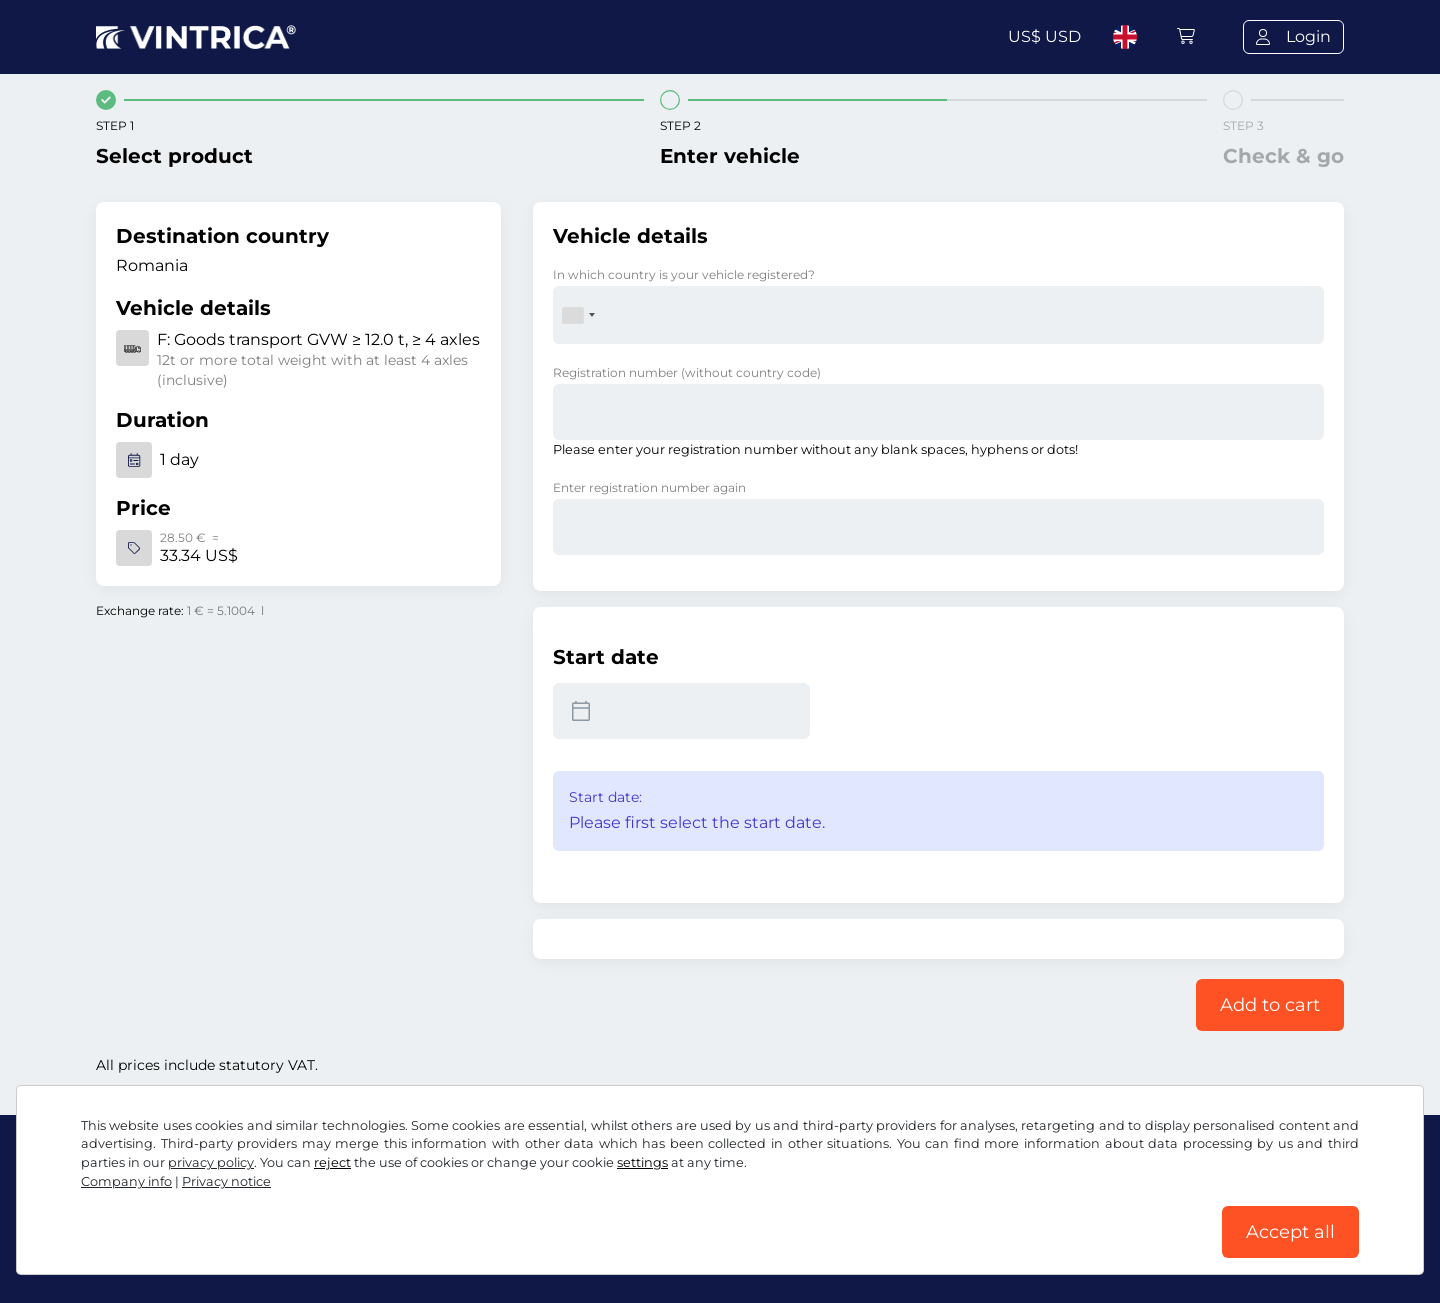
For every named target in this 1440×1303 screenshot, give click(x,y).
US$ (1044, 36)
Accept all (1290, 1232)
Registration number (687, 372)
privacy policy (211, 1162)
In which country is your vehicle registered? (684, 274)
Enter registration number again (649, 487)
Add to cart (1270, 1005)
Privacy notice (226, 1181)
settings (642, 1162)
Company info (126, 1181)
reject (332, 1162)
